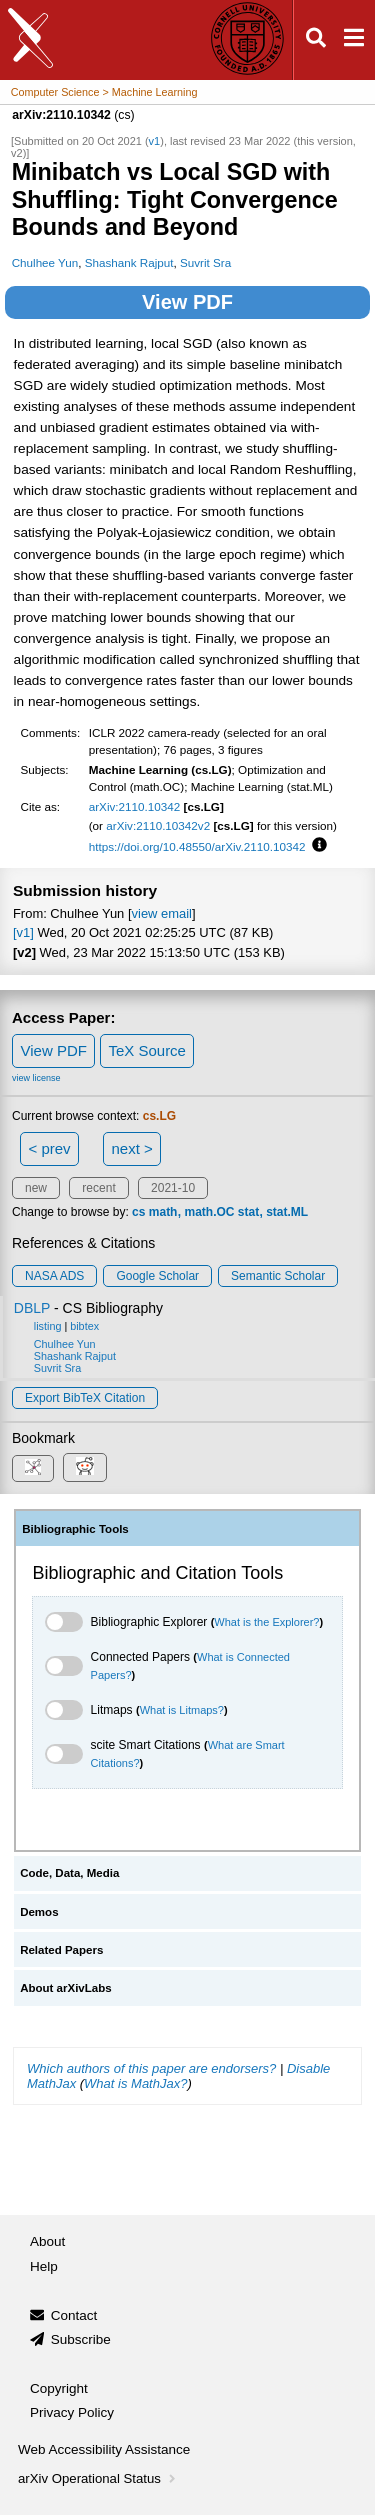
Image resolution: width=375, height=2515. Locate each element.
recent (98, 1188)
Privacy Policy (72, 2412)
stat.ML (287, 1212)
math (163, 1212)
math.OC (209, 1212)
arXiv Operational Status (98, 2478)
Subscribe (81, 2339)
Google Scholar (157, 1276)
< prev (50, 1148)
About (47, 2241)
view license (36, 1078)
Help (44, 2266)
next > (131, 1148)
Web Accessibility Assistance (104, 2449)
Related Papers (61, 1950)
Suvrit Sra (205, 262)
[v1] (23, 932)
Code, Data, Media (69, 1873)
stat (248, 1212)
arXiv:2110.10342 (135, 806)
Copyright (59, 2388)
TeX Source (147, 1050)
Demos (39, 1912)
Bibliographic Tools (75, 1529)
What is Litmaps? (182, 1710)
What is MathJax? (135, 2083)
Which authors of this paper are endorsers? (151, 2068)
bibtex (84, 1326)
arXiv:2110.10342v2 (158, 825)
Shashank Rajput (129, 262)
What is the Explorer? (266, 1622)
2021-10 (173, 1188)
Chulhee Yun (45, 262)
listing (48, 1326)
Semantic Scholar (278, 1276)
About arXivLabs (66, 1988)
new (36, 1188)
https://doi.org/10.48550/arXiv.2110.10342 (197, 846)
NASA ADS (54, 1276)
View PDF (187, 302)
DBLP (32, 1308)
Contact (74, 2315)
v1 (155, 141)
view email (162, 913)
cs (138, 1212)
